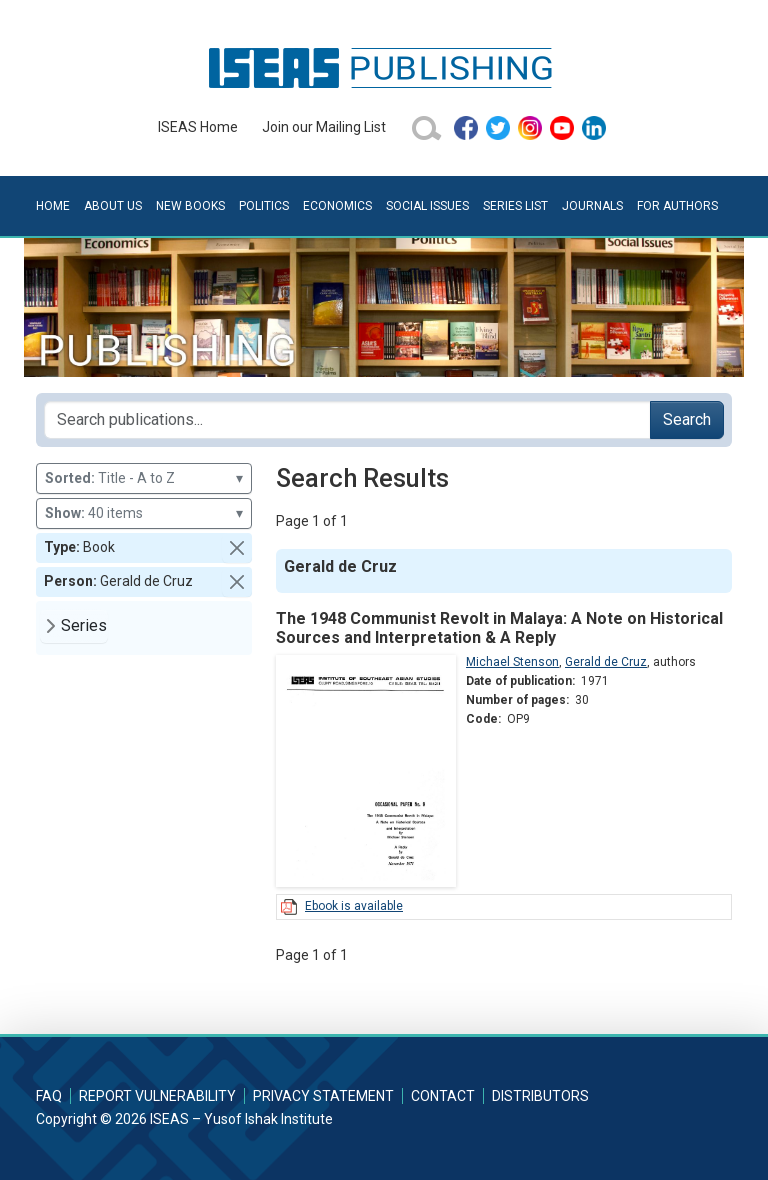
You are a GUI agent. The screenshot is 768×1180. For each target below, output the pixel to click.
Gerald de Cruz (606, 662)
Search (687, 419)
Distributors (540, 1096)
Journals (592, 206)
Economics (337, 206)
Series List (515, 206)
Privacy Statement (323, 1096)
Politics (264, 206)
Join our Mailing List (324, 127)
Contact (443, 1096)
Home (53, 206)
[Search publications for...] (347, 420)
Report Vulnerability (157, 1096)
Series (84, 625)
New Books (190, 206)
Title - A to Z (144, 478)
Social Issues (427, 206)
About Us (113, 206)
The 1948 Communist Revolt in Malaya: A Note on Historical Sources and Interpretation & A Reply (499, 628)
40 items (144, 513)
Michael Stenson (512, 662)
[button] (237, 548)
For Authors (677, 206)
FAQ (49, 1096)
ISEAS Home (198, 127)
